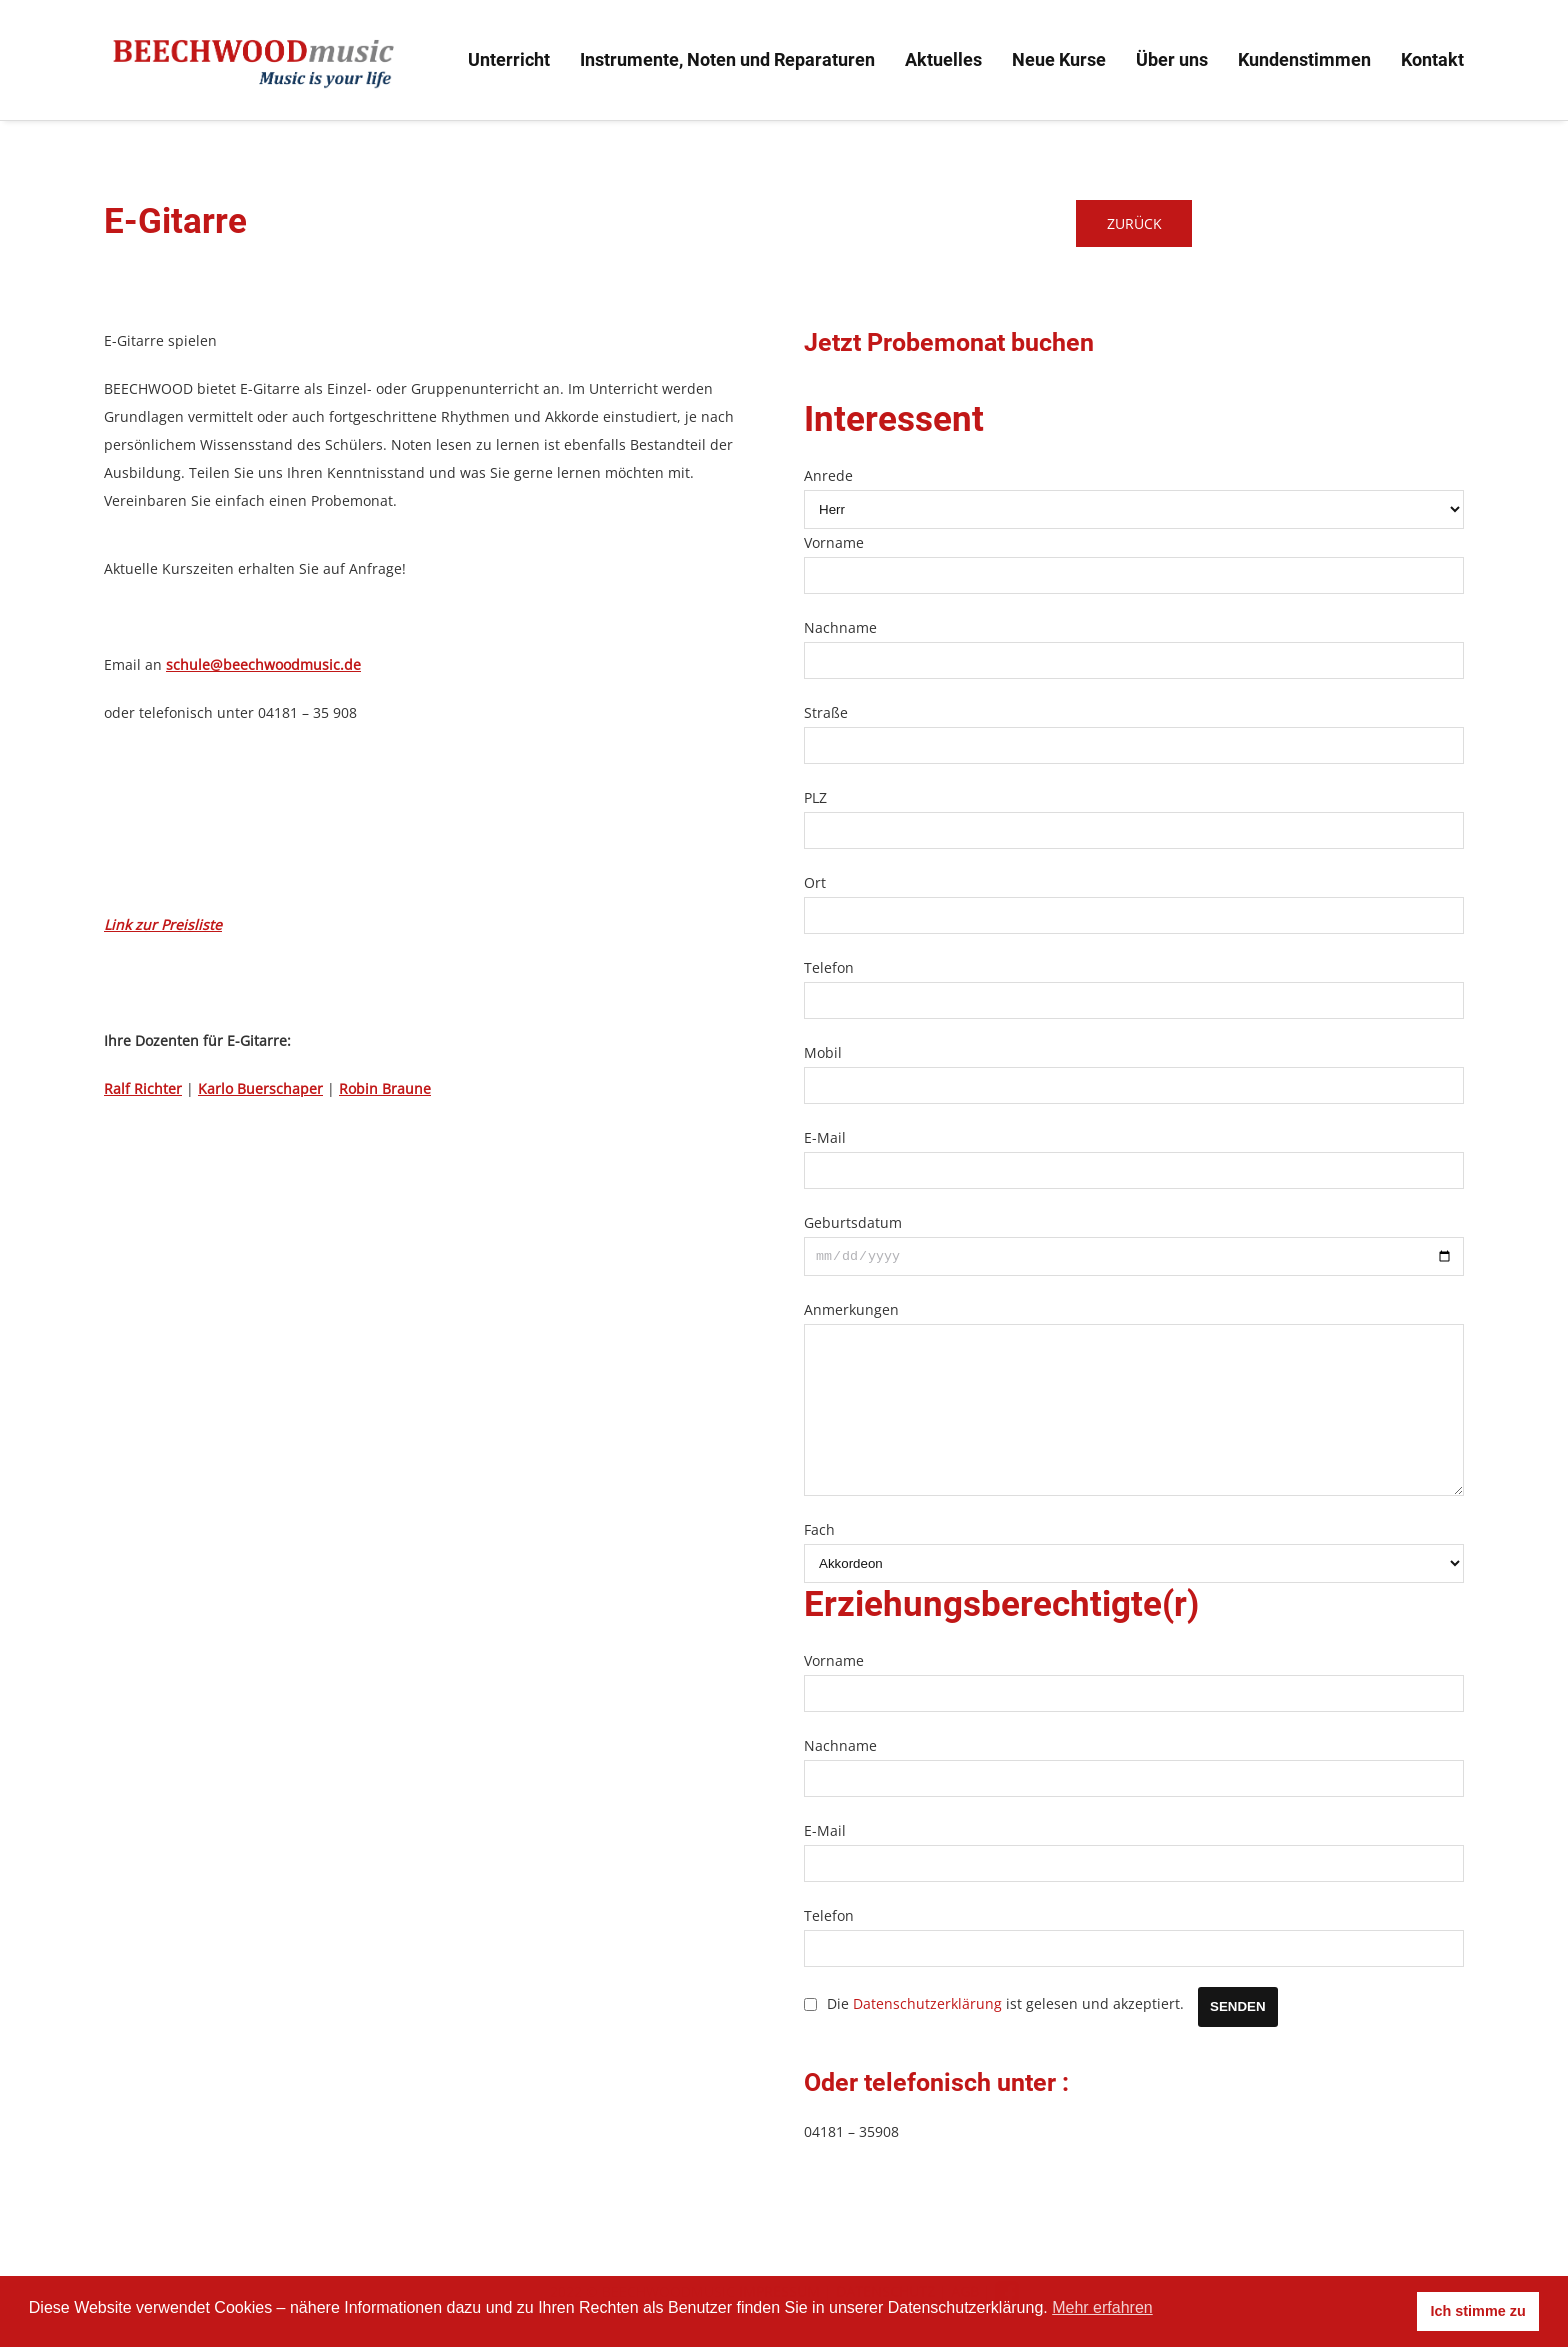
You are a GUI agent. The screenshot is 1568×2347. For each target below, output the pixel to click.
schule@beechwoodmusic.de (263, 664)
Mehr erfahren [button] (1102, 2307)
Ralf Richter (143, 1088)
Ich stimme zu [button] (1478, 2311)
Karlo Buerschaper (260, 1088)
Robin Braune (385, 1088)
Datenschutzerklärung (927, 2036)
